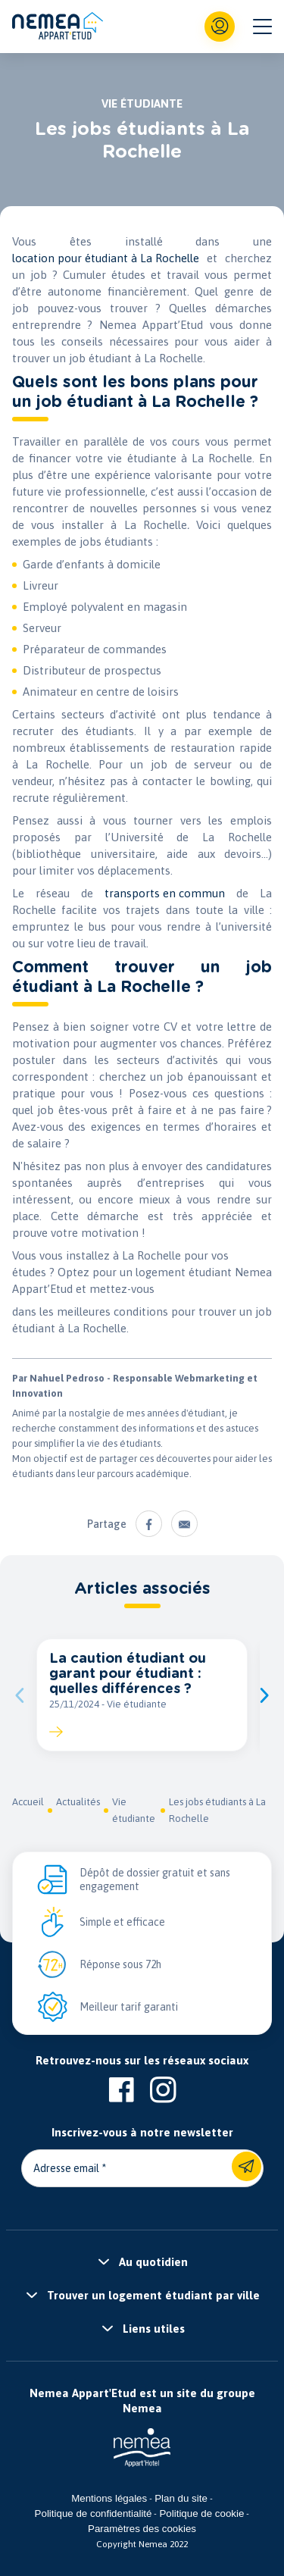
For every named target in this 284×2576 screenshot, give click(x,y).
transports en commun (165, 893)
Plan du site (181, 2498)
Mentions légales (109, 2498)
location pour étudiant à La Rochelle (105, 258)
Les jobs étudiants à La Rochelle (217, 1810)
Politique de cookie (201, 2513)
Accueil (28, 1802)
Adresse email (66, 2168)
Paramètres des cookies (142, 2528)
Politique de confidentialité (93, 2513)
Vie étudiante (133, 1810)
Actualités (78, 1802)
